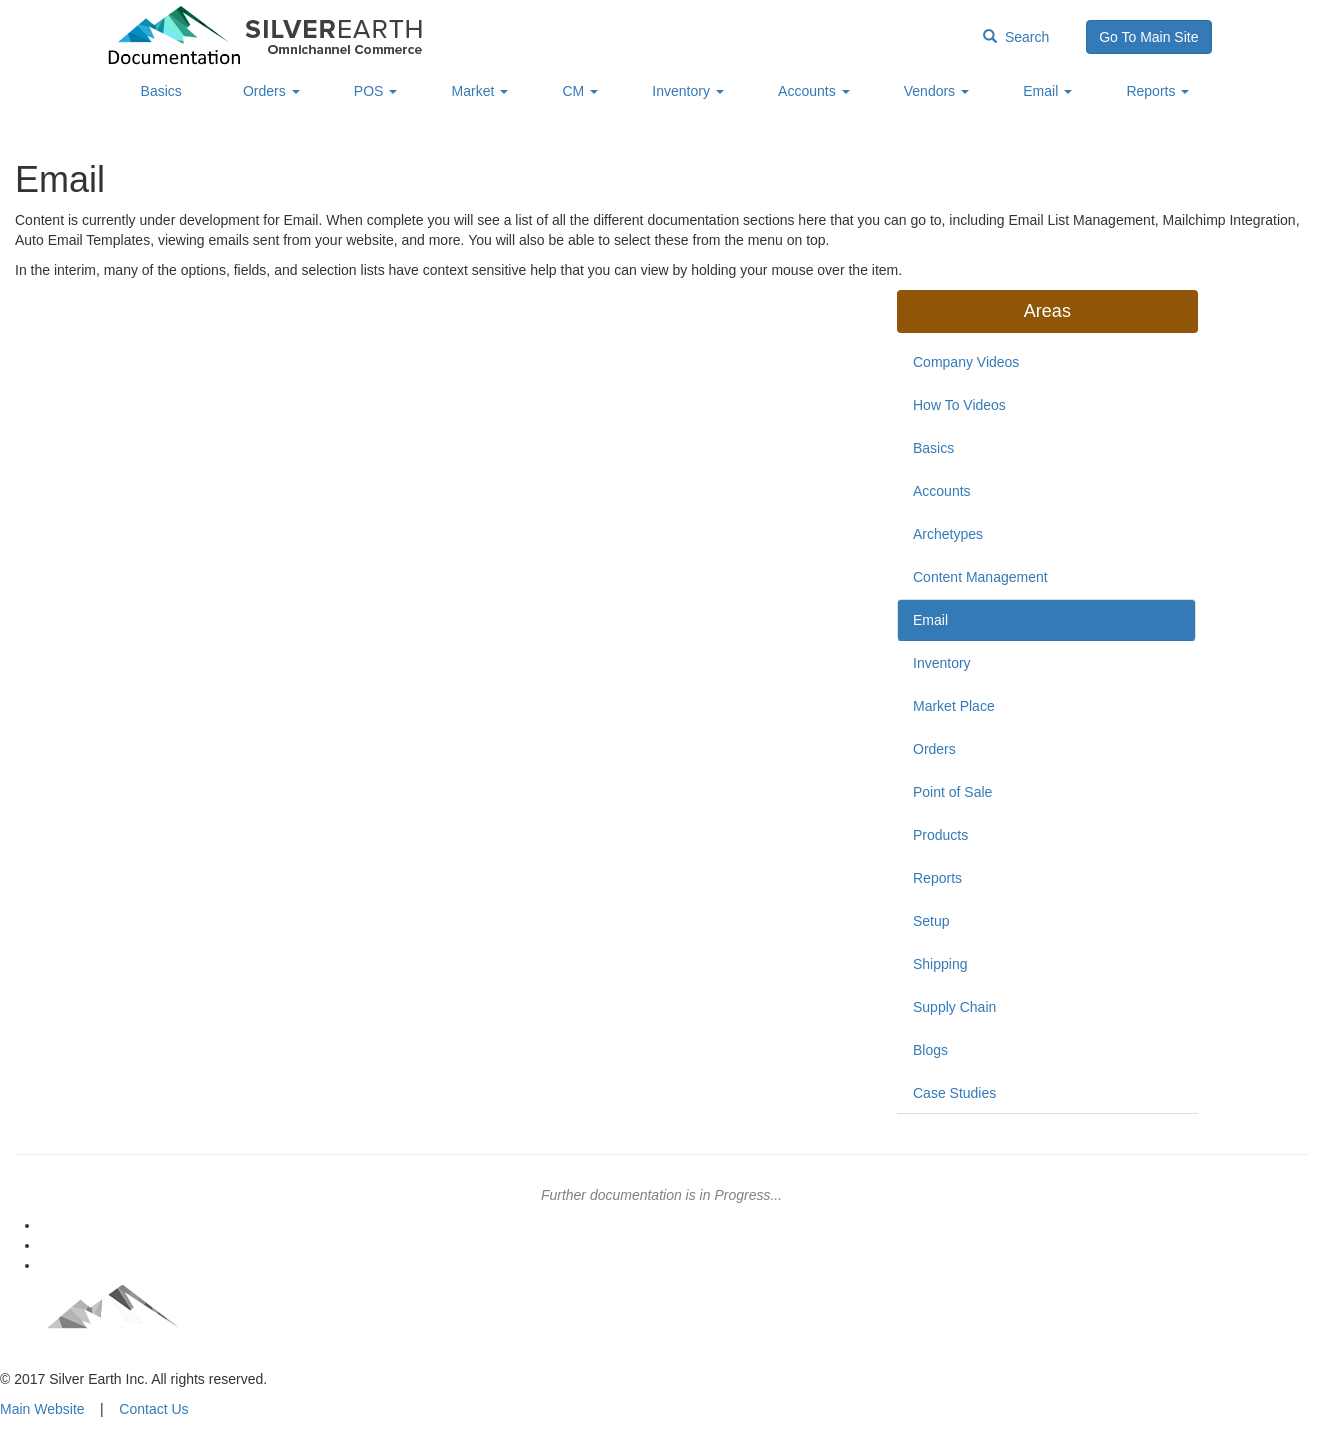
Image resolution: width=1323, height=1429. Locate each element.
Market (480, 91)
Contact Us (153, 1409)
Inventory (687, 91)
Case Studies (954, 1093)
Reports (1157, 91)
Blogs (930, 1050)
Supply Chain (954, 1007)
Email (1047, 91)
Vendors (936, 91)
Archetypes (948, 534)
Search (1016, 37)
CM (580, 91)
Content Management (980, 577)
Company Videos (966, 362)
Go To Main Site (1148, 37)
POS (375, 91)
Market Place (954, 706)
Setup (931, 921)
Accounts (813, 91)
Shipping (940, 964)
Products (940, 835)
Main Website (42, 1409)
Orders (271, 91)
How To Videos (959, 405)
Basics (161, 91)
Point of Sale (952, 792)
